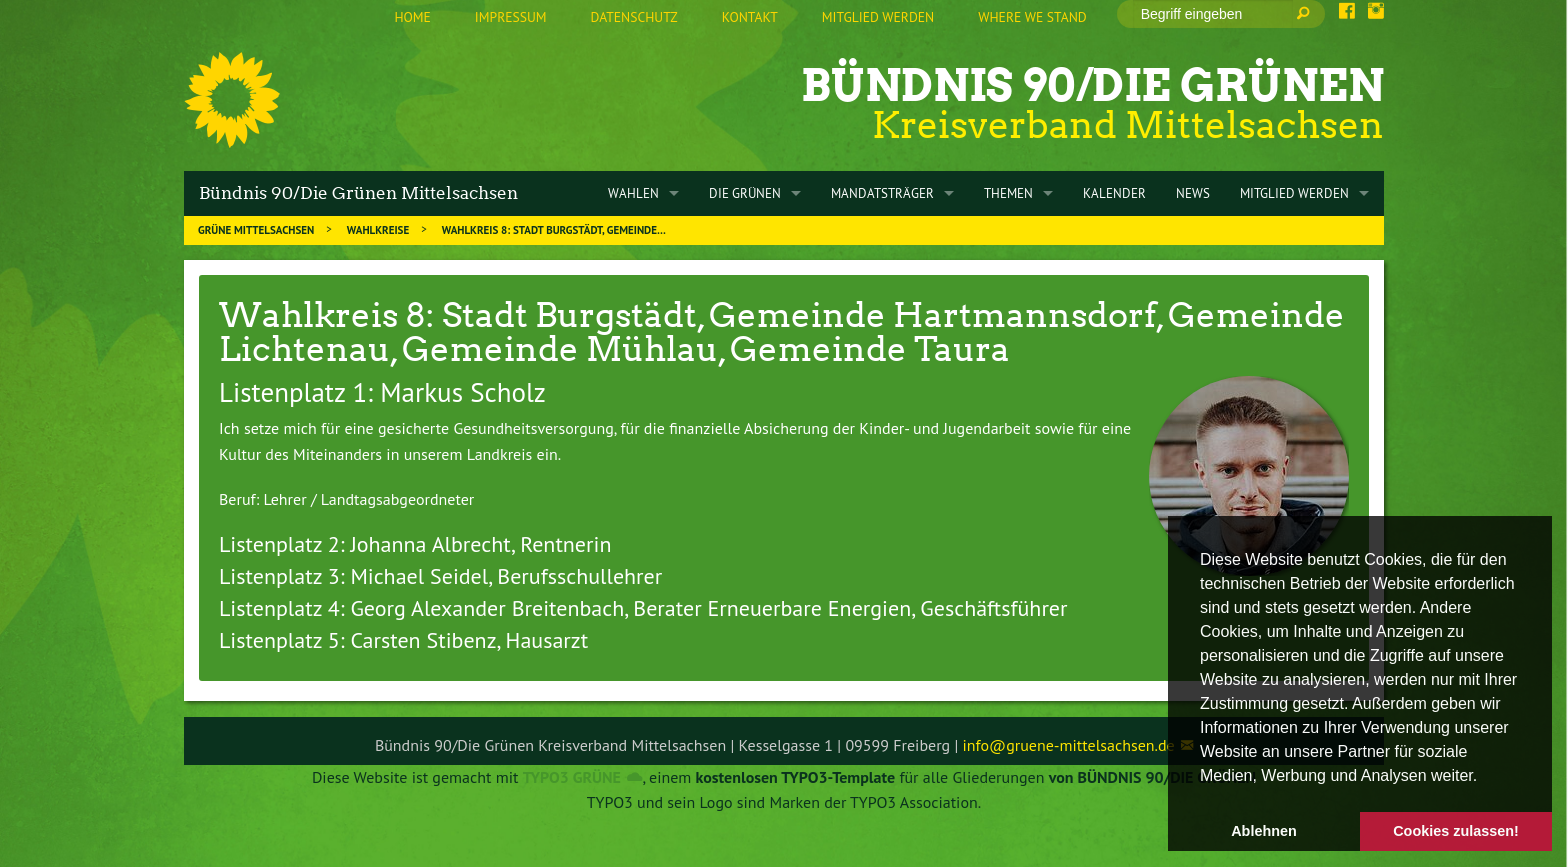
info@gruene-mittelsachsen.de (1069, 745)
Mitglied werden (878, 17)
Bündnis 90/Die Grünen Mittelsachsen (358, 193)
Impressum (511, 17)
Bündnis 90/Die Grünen (1092, 85)
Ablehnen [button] (1264, 831)
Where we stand (1032, 17)
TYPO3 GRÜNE (572, 777)
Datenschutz (634, 17)
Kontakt (750, 17)
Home (412, 17)
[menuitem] (412, 18)
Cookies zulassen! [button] (1456, 831)
